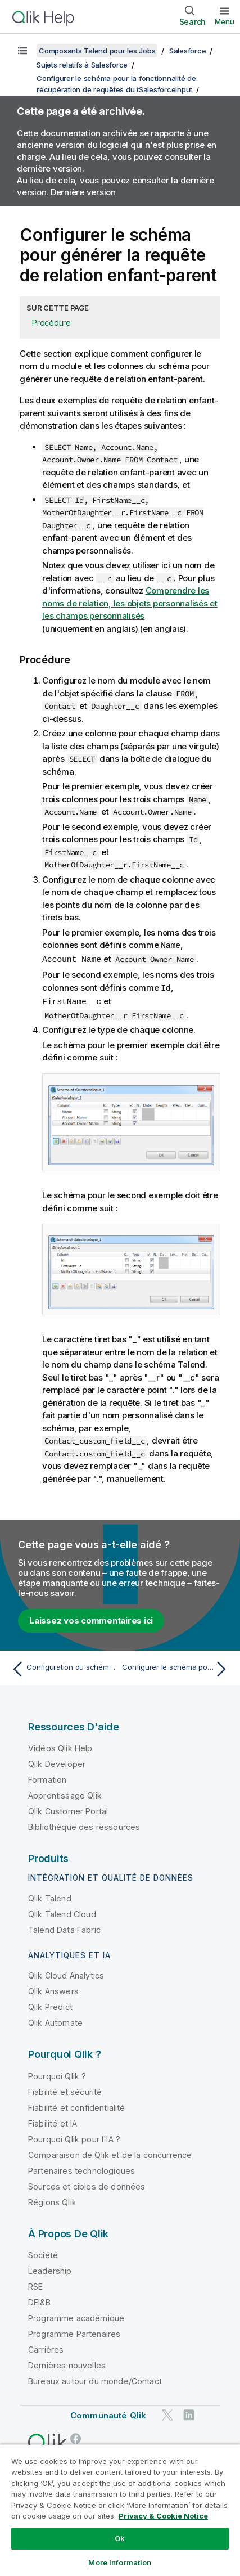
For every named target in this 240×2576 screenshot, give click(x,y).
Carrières (46, 2347)
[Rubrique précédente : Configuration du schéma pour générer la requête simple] (63, 1667)
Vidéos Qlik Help (60, 1746)
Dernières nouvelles (67, 2363)
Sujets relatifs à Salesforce (82, 64)
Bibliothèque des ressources (84, 1824)
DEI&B (39, 2300)
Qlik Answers (53, 1989)
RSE (35, 2284)
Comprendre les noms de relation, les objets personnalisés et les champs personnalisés (130, 603)
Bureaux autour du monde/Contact (95, 2379)
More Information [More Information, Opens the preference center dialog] (119, 2562)
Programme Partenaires (74, 2331)
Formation (47, 1777)
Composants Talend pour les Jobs (97, 50)
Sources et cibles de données (86, 2184)
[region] (120, 2510)
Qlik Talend (49, 1896)
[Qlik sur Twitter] (167, 2413)
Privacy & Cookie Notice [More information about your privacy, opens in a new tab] (163, 2515)
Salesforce (187, 50)
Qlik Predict (50, 2004)
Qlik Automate (55, 2020)
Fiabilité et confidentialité (76, 2105)
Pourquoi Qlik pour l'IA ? (74, 2137)
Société (43, 2253)
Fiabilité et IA (52, 2121)
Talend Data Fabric (64, 1927)
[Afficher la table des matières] (22, 50)
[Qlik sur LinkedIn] (188, 2413)
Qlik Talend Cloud (62, 1912)
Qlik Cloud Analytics (66, 1973)
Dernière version (83, 192)
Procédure (51, 322)
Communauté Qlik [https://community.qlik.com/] (108, 2413)
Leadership (50, 2268)
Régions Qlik (52, 2200)
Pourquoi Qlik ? (57, 2074)
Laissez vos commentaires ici (91, 1618)
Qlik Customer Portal (68, 1809)
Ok (120, 2538)
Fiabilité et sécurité (65, 2089)
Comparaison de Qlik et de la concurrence (110, 2152)
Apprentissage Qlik (65, 1793)
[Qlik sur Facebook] (75, 2436)
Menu (224, 21)
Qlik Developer (56, 1761)
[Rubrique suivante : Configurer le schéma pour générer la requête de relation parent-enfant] (177, 1667)
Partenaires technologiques (81, 2168)
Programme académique (76, 2316)
